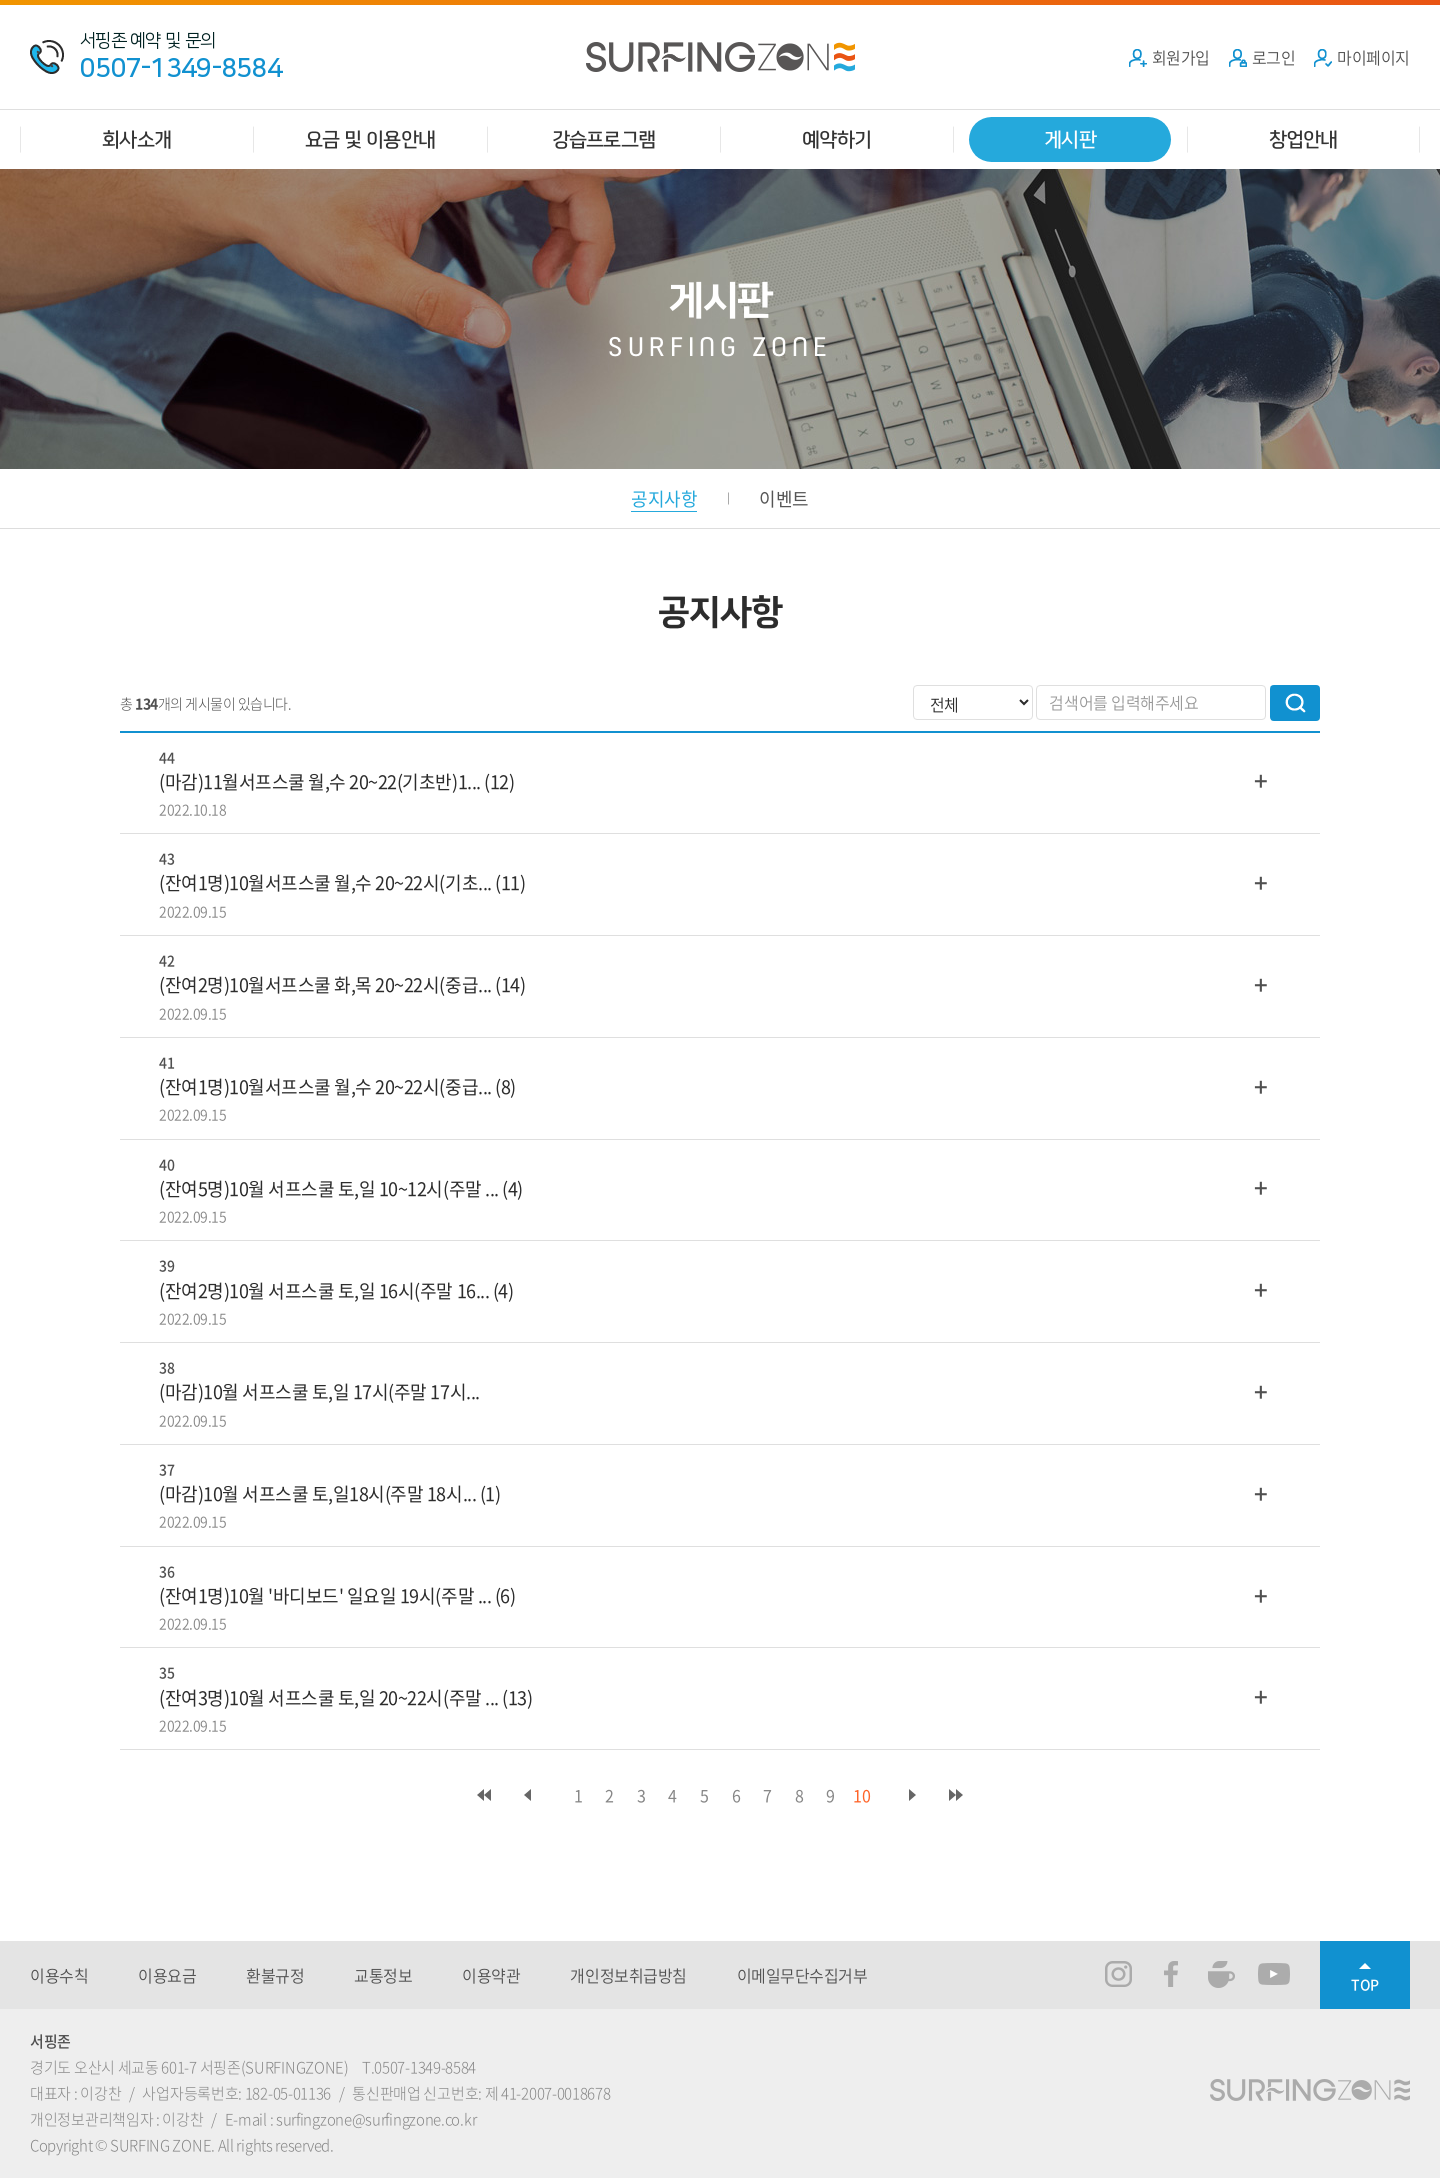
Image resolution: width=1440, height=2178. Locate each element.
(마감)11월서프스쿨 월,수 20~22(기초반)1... (320, 781)
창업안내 (1303, 139)
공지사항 (664, 498)
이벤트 (783, 498)
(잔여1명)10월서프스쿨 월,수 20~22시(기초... (325, 882)
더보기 (1261, 780)
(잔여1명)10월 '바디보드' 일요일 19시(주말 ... (325, 1595)
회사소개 (136, 139)
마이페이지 (1361, 57)
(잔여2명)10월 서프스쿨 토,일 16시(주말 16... (324, 1290)
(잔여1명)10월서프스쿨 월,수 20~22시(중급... (325, 1086)
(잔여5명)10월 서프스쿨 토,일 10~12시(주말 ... (329, 1188)
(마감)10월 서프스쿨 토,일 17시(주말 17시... (319, 1391)
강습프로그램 (603, 139)
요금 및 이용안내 (370, 139)
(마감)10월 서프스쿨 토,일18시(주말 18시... (317, 1493)
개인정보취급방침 (628, 1975)
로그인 (1262, 57)
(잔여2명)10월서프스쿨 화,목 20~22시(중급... (325, 984)
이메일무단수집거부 (802, 1975)
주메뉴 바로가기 (0, 0)
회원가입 (1169, 57)
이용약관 (491, 1975)
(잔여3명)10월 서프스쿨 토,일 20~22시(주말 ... (329, 1697)
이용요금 (167, 1975)
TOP (1365, 1984)
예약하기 (836, 139)
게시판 (1070, 139)
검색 (1295, 703)
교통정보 (383, 1975)
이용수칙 (59, 1975)
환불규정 (275, 1975)
